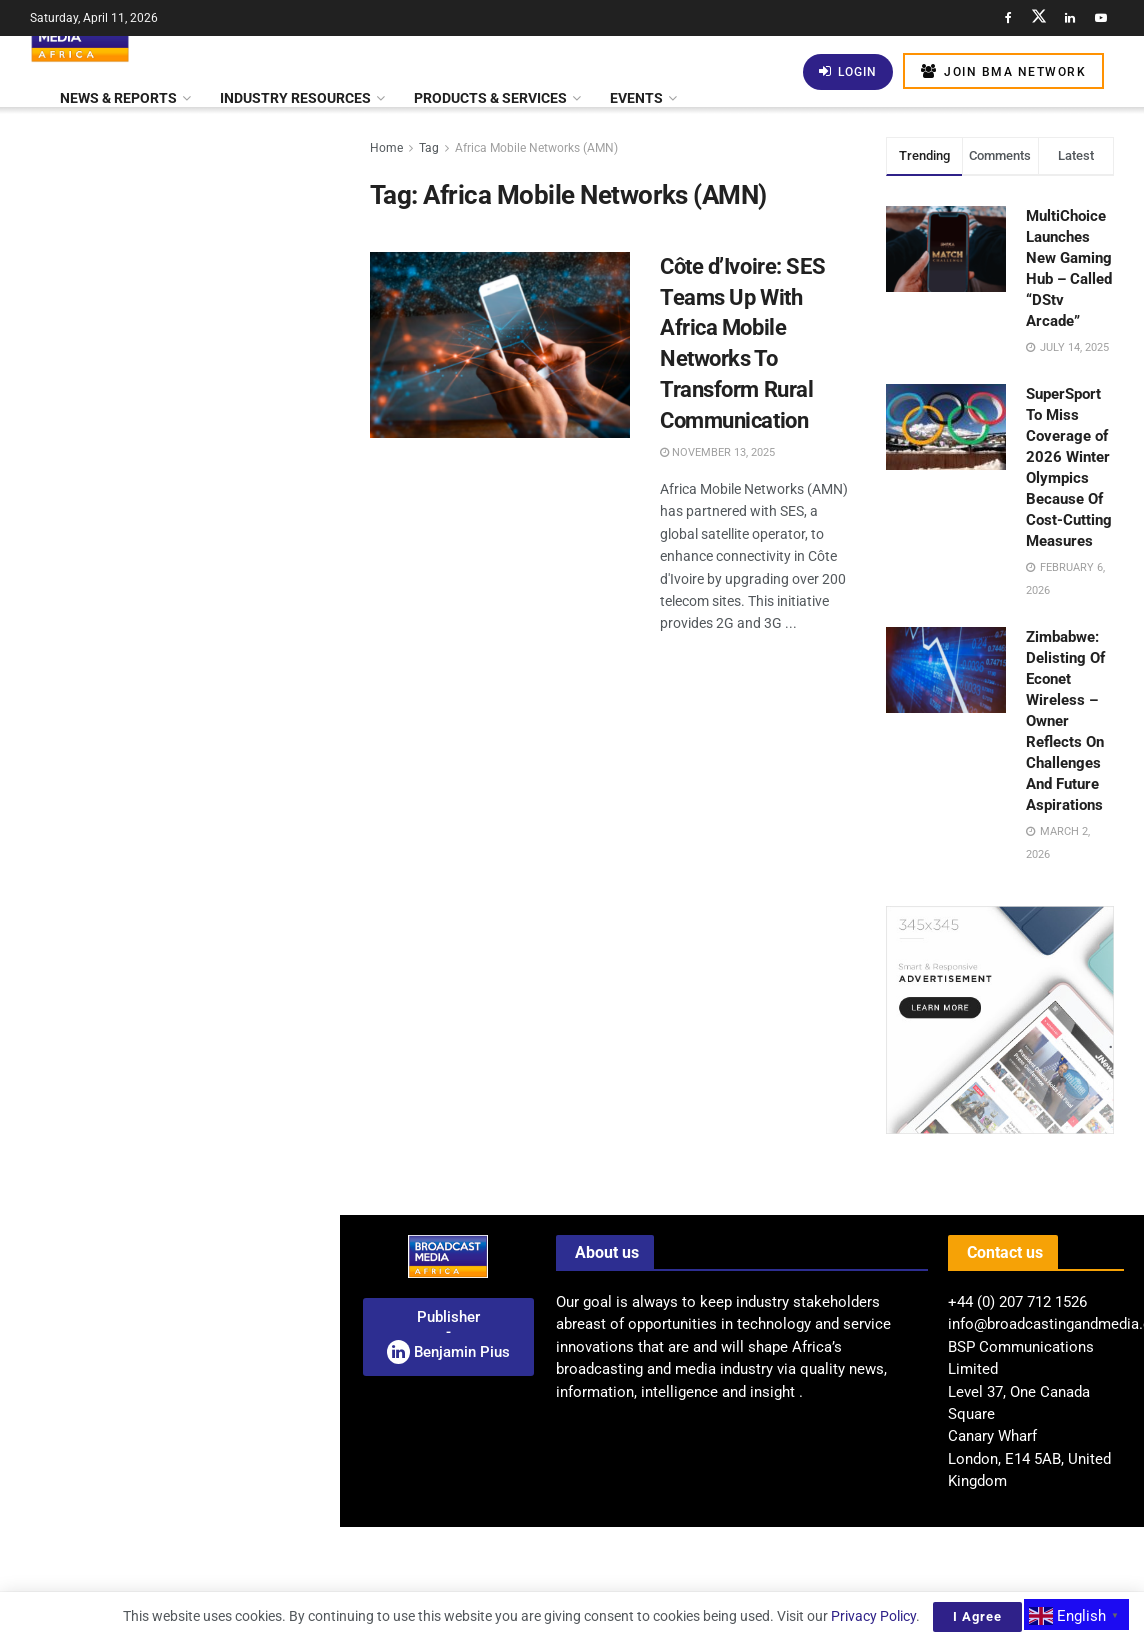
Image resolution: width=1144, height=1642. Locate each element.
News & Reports (118, 98)
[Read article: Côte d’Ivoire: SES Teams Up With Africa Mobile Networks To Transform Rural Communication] (500, 345)
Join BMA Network (1003, 71)
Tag (429, 148)
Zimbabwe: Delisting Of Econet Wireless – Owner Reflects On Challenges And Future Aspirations (1065, 721)
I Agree (977, 1616)
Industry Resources (295, 98)
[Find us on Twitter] (1039, 18)
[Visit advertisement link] (169, 791)
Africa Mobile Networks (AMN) (536, 148)
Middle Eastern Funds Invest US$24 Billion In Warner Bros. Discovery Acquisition (195, 1464)
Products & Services (490, 98)
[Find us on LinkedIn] (1070, 18)
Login (848, 71)
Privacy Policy (873, 1616)
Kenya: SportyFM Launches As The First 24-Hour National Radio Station (212, 334)
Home (386, 148)
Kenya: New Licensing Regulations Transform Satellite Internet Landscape (211, 684)
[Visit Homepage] (80, 36)
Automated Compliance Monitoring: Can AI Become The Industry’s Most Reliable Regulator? (214, 1245)
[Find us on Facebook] (1008, 18)
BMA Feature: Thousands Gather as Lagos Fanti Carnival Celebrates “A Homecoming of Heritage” (212, 1001)
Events (636, 98)
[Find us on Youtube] (1101, 18)
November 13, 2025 (717, 452)
